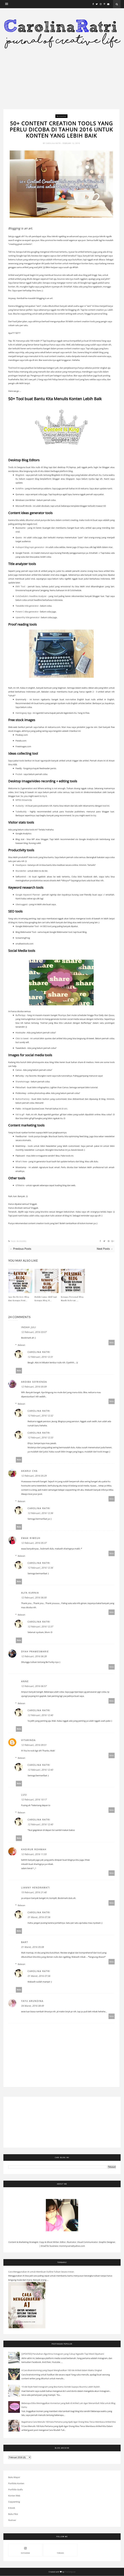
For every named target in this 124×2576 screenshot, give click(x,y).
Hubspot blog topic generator (30, 547)
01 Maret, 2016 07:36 (39, 1917)
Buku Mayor (14, 2477)
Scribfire (19, 488)
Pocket (19, 774)
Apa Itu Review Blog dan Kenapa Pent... (18, 1299)
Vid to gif (20, 1114)
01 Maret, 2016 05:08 (32, 1947)
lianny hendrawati (35, 1887)
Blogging (61, 116)
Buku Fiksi (13, 2514)
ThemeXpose (70, 2572)
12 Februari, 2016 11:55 (33, 1854)
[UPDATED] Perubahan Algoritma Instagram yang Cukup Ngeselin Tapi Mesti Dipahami (62, 2354)
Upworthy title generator (27, 617)
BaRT (24, 1942)
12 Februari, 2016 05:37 (33, 1543)
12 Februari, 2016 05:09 (33, 1386)
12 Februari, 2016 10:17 (33, 1799)
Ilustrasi (12, 2520)
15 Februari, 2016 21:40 (33, 1892)
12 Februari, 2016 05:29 (33, 1475)
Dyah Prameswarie (35, 1651)
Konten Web (14, 2495)
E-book (11, 2508)
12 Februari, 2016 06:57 (33, 1686)
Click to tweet (22, 1038)
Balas (111, 1343)
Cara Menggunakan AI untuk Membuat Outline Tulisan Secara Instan (41, 2271)
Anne (25, 1681)
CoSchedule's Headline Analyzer (31, 596)
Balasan (21, 1345)
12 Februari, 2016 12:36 (40, 1513)
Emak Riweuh (30, 1538)
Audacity (20, 805)
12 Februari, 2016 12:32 (40, 1415)
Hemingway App (23, 713)
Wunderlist (21, 871)
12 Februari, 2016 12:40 (40, 1715)
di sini (64, 1108)
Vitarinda (28, 1740)
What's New (21, 1161)
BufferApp (20, 1015)
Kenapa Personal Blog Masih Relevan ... (72, 1299)
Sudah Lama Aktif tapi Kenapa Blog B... (46, 1299)
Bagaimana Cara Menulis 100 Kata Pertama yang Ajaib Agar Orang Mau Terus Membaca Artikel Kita (68, 2422)
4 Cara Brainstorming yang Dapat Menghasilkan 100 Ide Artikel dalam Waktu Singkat (61, 2370)
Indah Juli (28, 1327)
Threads (60, 2550)
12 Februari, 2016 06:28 (33, 1656)
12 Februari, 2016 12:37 (40, 1626)
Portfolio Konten (16, 2483)
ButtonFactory (23, 1099)
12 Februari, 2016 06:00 (33, 1597)
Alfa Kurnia (30, 1592)
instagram (25, 2550)
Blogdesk (20, 475)
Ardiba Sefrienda (34, 1381)
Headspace (21, 865)
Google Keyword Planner (28, 894)
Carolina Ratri (53, 143)
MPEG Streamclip (24, 800)
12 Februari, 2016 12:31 (40, 1356)
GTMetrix (20, 1185)
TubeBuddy (21, 811)
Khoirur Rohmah (33, 1849)
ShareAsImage (22, 1081)
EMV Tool (20, 586)
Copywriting (14, 2502)
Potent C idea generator (27, 611)
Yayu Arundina (32, 2001)
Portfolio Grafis (15, 2489)
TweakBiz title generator (27, 605)
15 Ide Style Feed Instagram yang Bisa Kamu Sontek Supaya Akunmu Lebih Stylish (60, 2386)
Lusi (24, 1794)
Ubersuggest (22, 904)
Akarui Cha (29, 1471)
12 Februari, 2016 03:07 (33, 1332)
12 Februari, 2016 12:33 (40, 1437)
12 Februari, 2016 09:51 (33, 1745)
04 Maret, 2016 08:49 (32, 2005)
